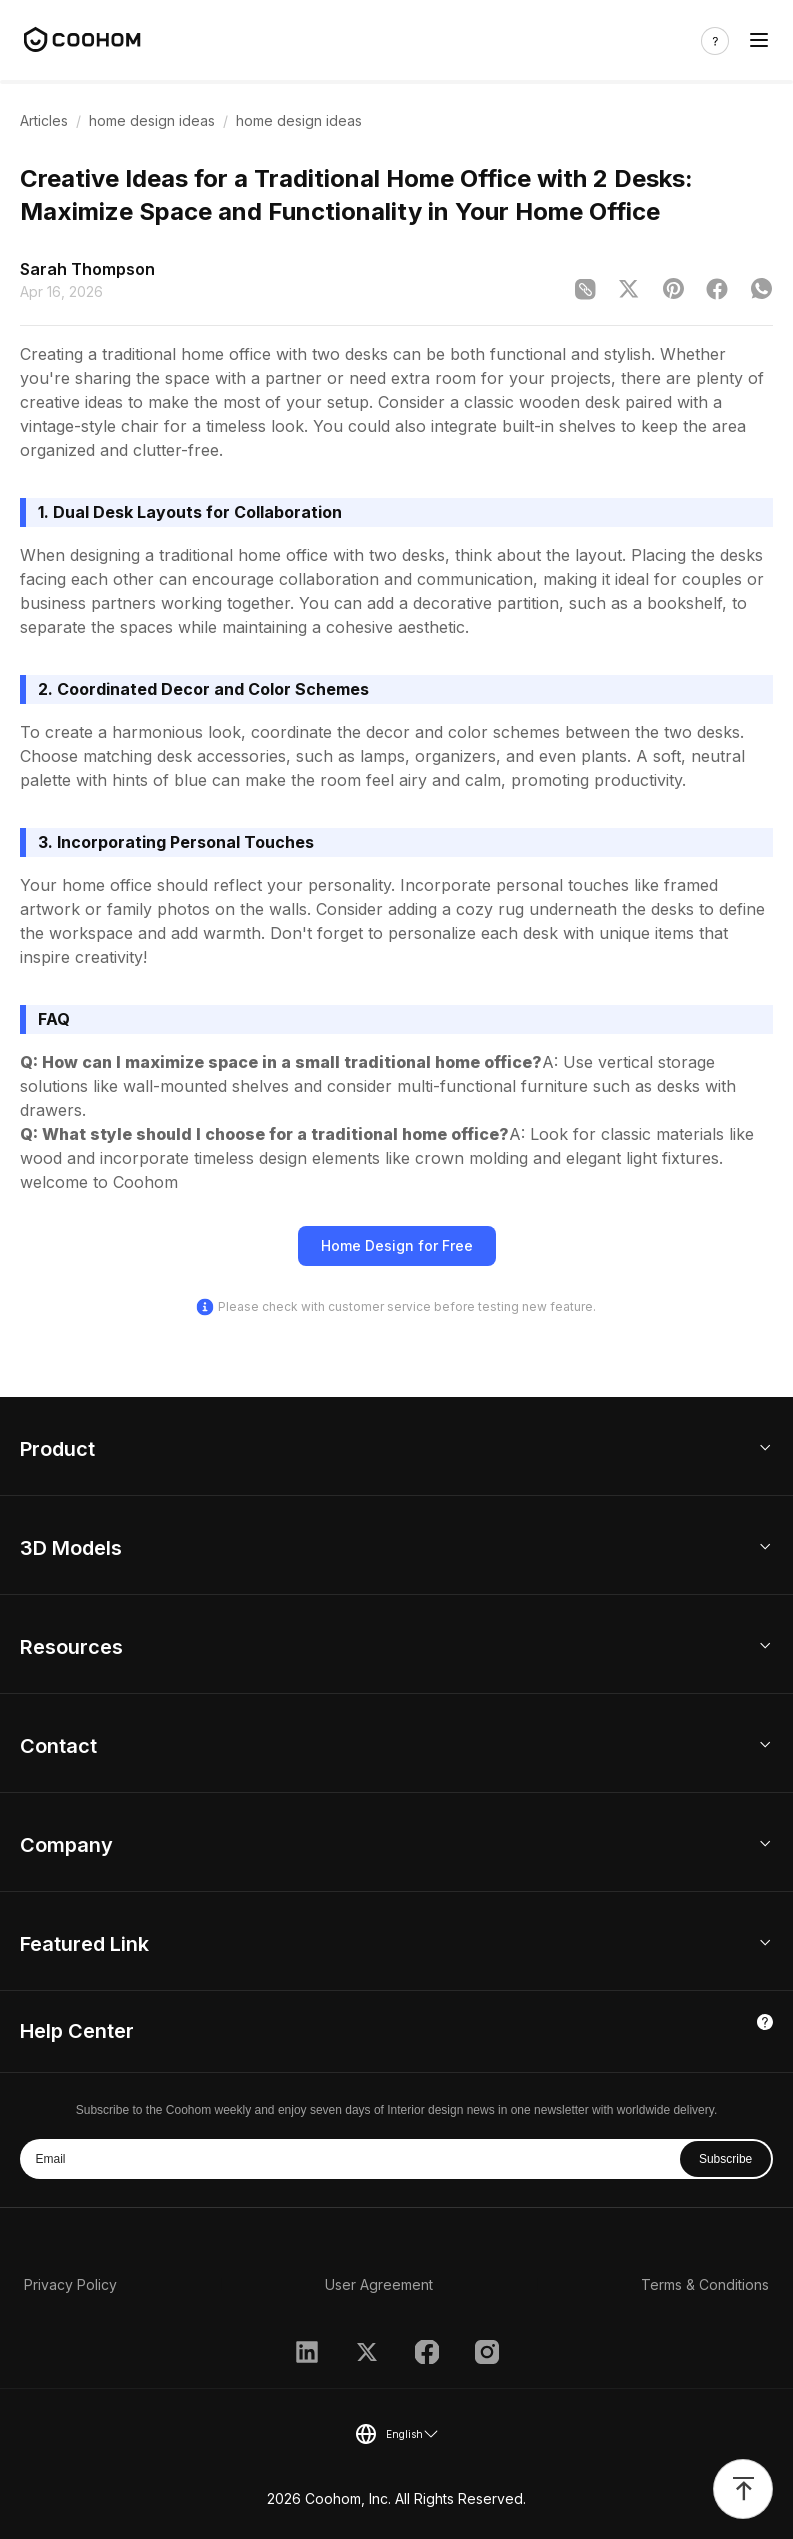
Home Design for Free (397, 1245)
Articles (44, 120)
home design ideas (152, 120)
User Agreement (379, 2284)
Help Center (77, 2031)
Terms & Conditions (705, 2284)
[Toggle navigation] (759, 40)
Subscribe (725, 2159)
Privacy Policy (70, 2284)
